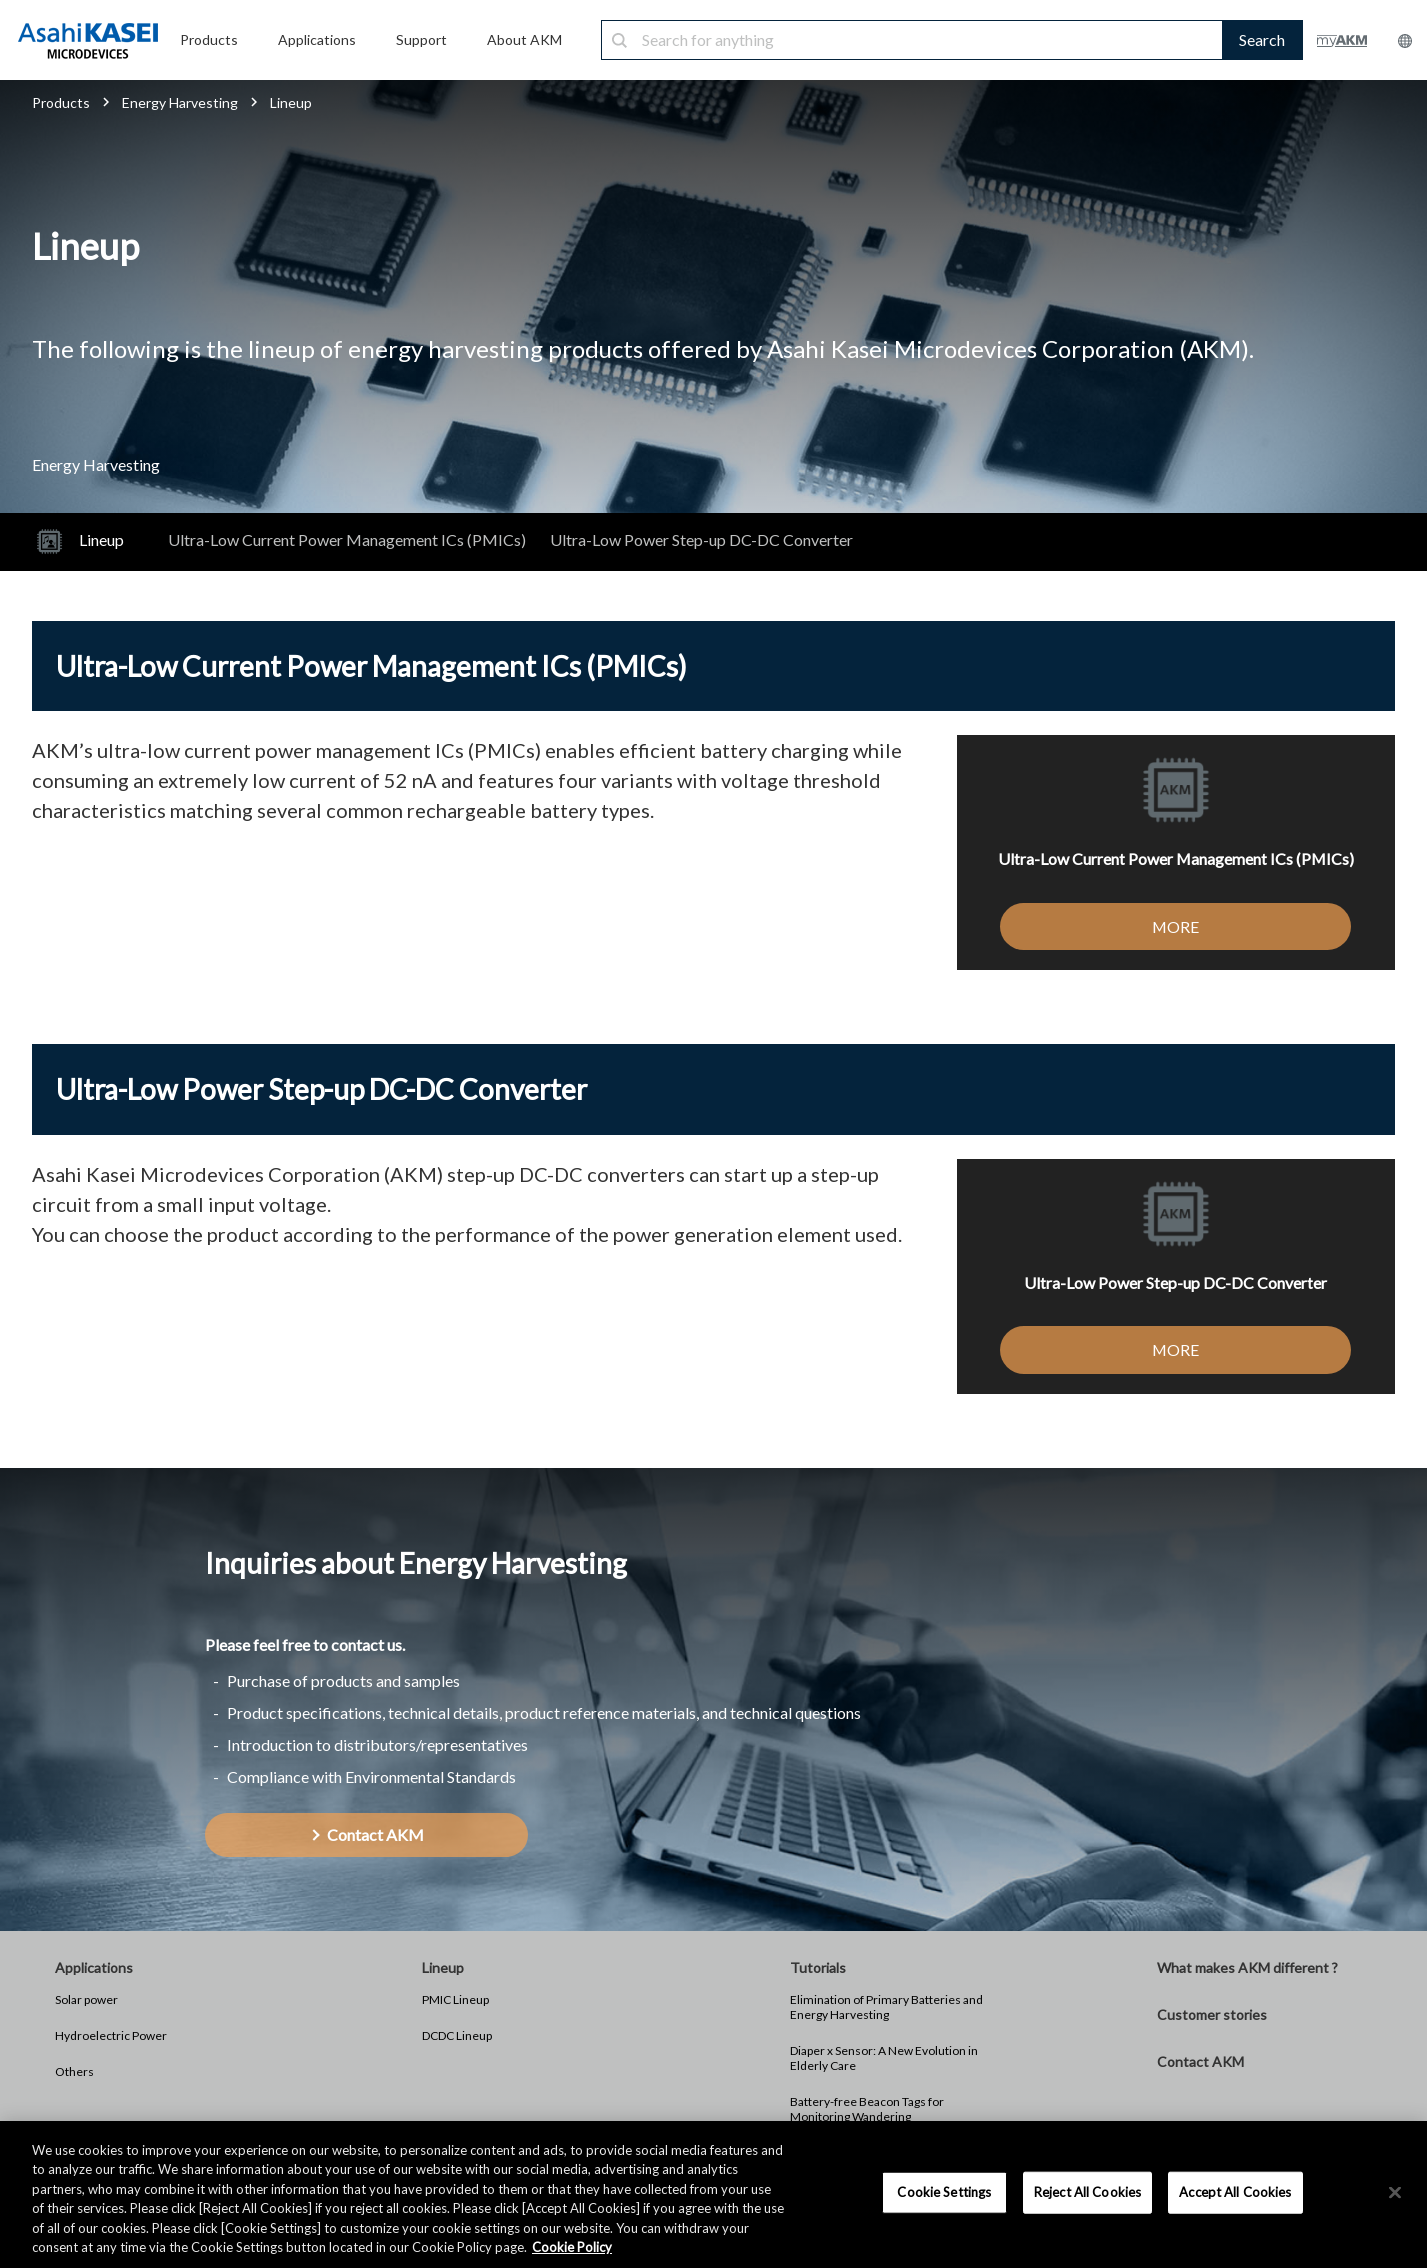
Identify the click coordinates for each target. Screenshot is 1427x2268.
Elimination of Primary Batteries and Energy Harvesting (886, 2007)
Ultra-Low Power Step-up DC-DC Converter (701, 539)
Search (1262, 39)
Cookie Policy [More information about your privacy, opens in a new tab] (572, 2247)
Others (74, 2071)
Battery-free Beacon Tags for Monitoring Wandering (867, 2109)
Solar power (86, 1999)
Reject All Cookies (1087, 2192)
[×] (1395, 2193)
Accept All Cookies (1235, 2192)
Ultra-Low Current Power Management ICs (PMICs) (347, 539)
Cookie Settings (944, 2192)
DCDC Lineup (457, 2035)
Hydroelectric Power (111, 2035)
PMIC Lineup (455, 1999)
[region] (713, 2194)
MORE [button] (1176, 926)
